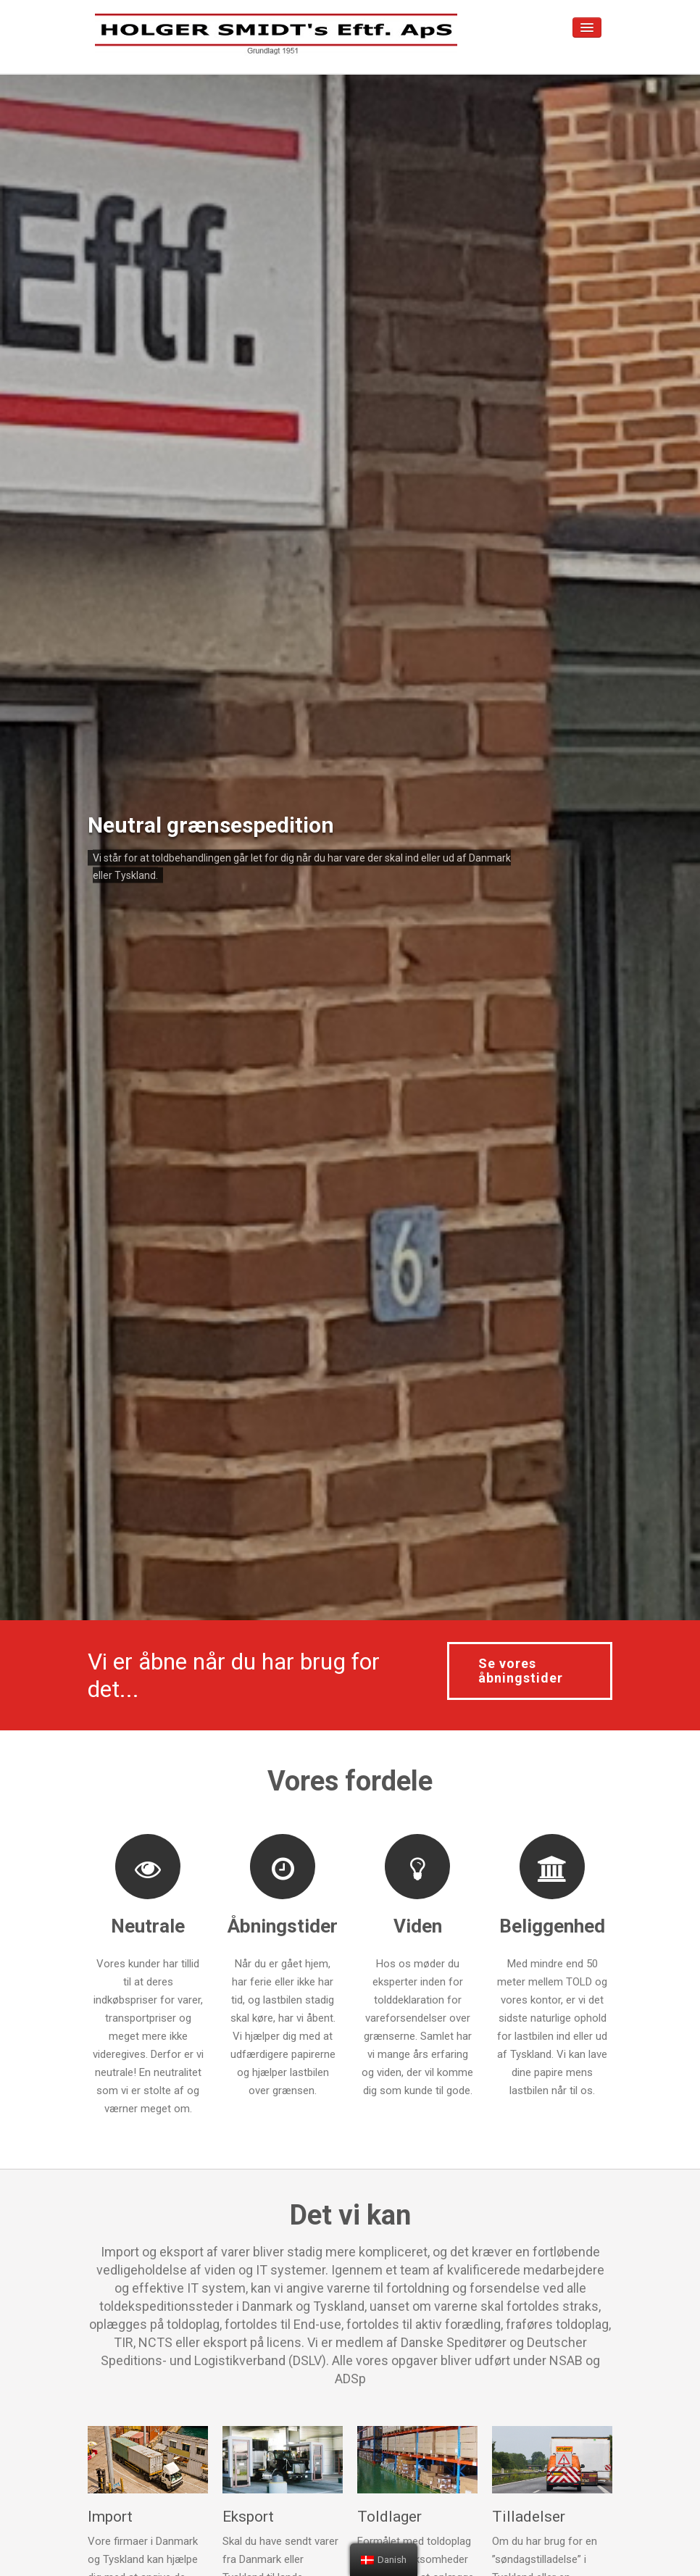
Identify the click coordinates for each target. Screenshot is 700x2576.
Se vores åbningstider (520, 1670)
